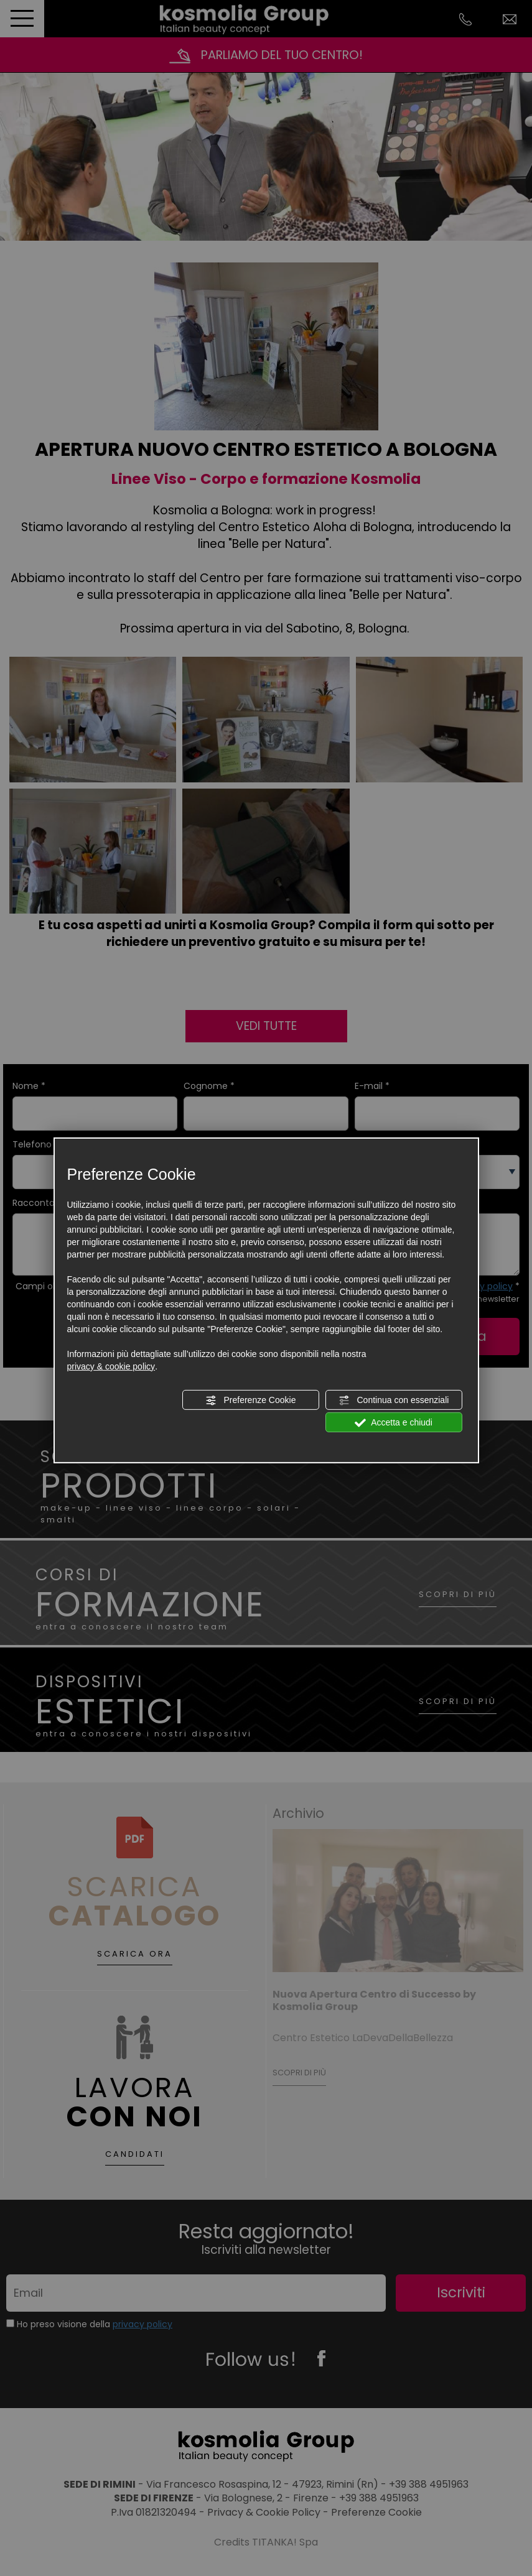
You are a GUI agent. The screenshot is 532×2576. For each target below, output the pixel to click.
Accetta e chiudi (393, 1423)
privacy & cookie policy (111, 1366)
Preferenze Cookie (250, 1400)
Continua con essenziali (393, 1400)
